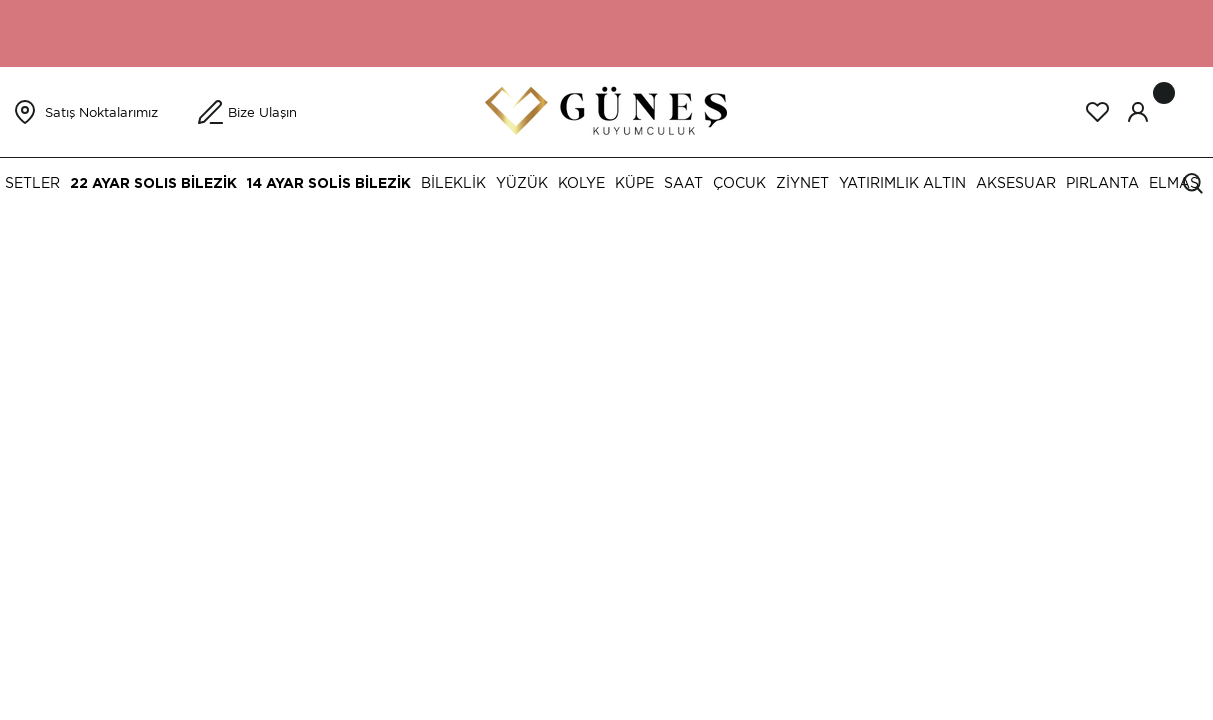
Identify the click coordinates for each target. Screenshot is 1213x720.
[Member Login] (1138, 112)
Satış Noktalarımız (101, 112)
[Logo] (606, 110)
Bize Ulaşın (262, 112)
